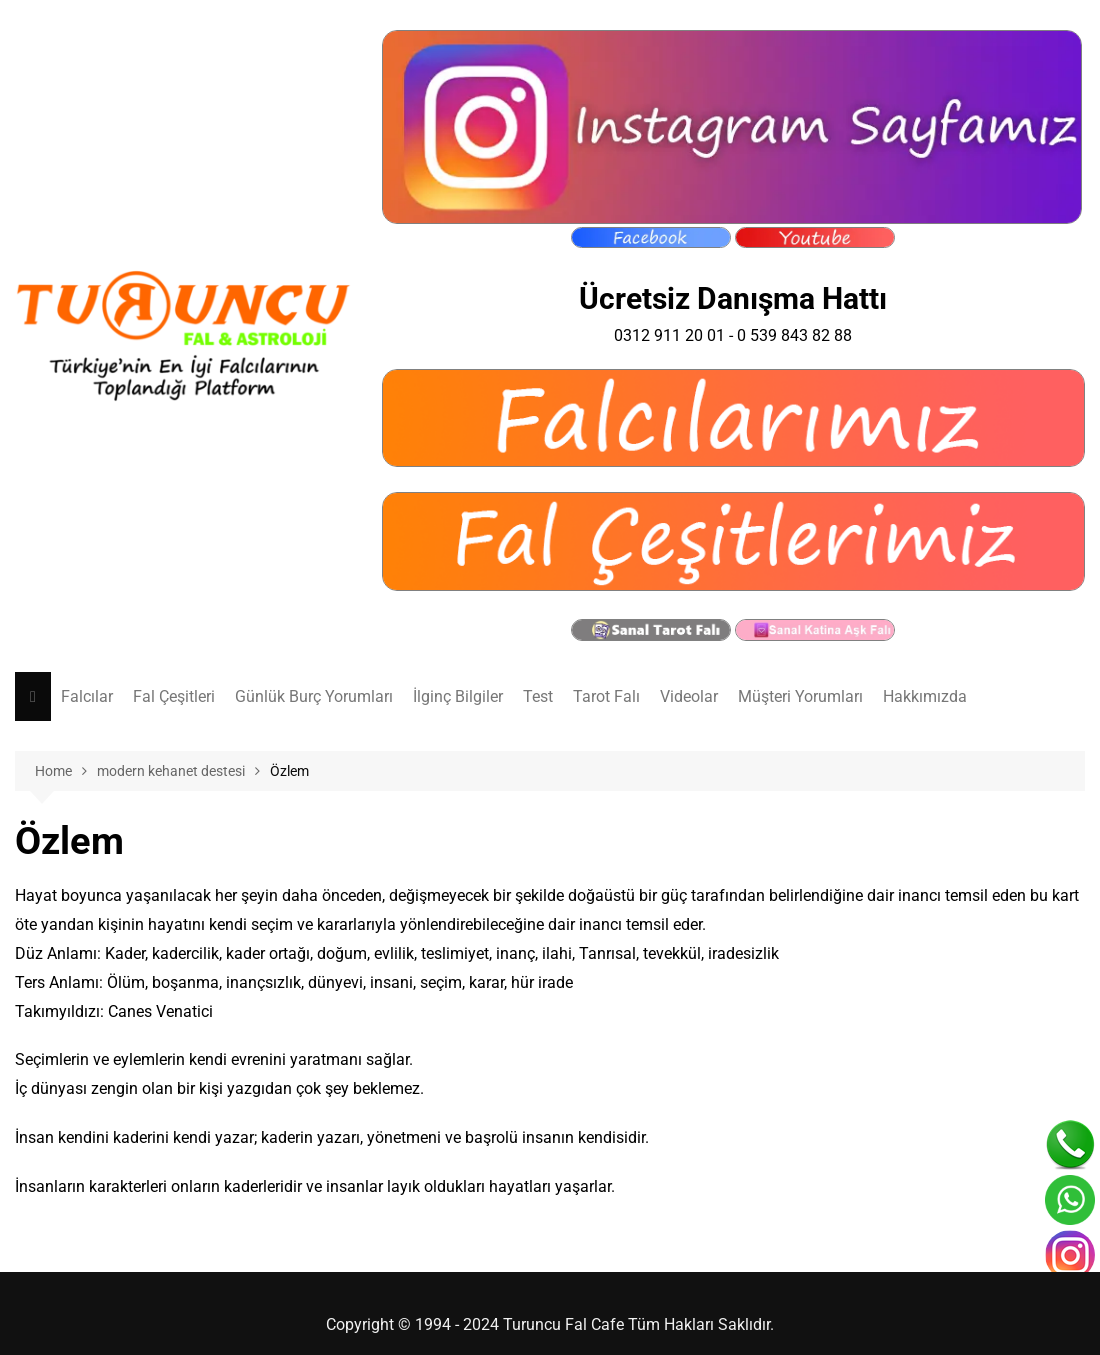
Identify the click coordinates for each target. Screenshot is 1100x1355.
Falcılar (87, 696)
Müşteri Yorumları (800, 696)
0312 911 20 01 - (675, 335)
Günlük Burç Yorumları (314, 696)
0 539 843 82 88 (794, 335)
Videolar (689, 696)
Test (538, 696)
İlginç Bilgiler (458, 696)
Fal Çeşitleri (174, 696)
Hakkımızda (925, 696)
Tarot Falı (606, 696)
